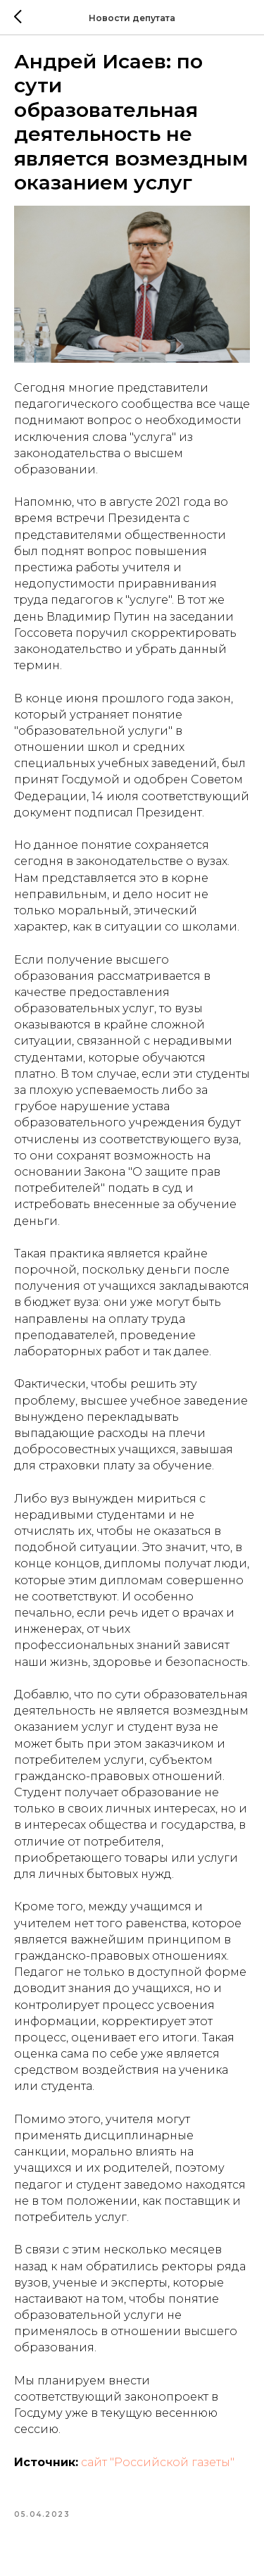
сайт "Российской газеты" (157, 2462)
